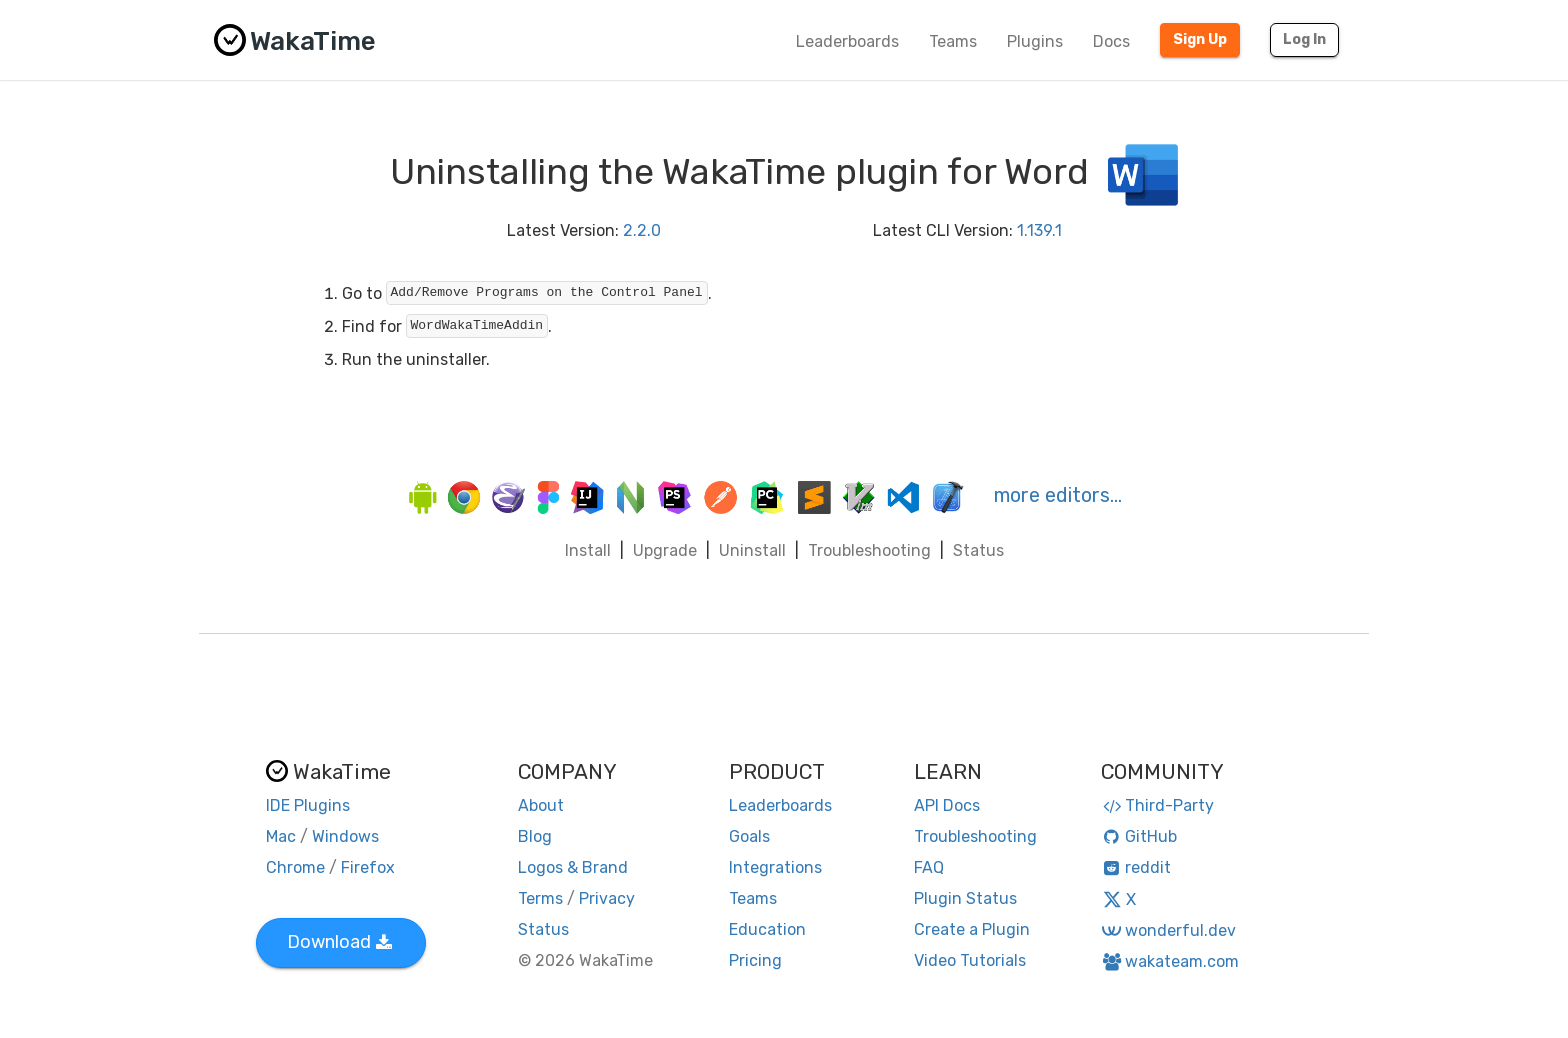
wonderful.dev (1168, 930)
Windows (345, 836)
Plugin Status (965, 898)
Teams (953, 41)
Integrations (775, 867)
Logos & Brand (573, 867)
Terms (540, 898)
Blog (535, 836)
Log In (1304, 39)
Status (978, 550)
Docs (1111, 41)
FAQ (929, 867)
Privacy (607, 898)
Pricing (755, 960)
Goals (749, 836)
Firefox (368, 867)
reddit (1136, 867)
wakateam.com (1170, 961)
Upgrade (665, 550)
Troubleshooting (869, 550)
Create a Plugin (972, 929)
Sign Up (1200, 39)
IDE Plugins (308, 805)
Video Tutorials (970, 960)
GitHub (1139, 836)
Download (339, 942)
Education (767, 929)
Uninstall (752, 550)
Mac (281, 836)
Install (588, 550)
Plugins (1035, 41)
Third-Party (1158, 805)
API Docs (947, 805)
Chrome (295, 867)
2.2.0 (642, 230)
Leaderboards (847, 41)
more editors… (1058, 495)
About (541, 805)
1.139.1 (1039, 230)
